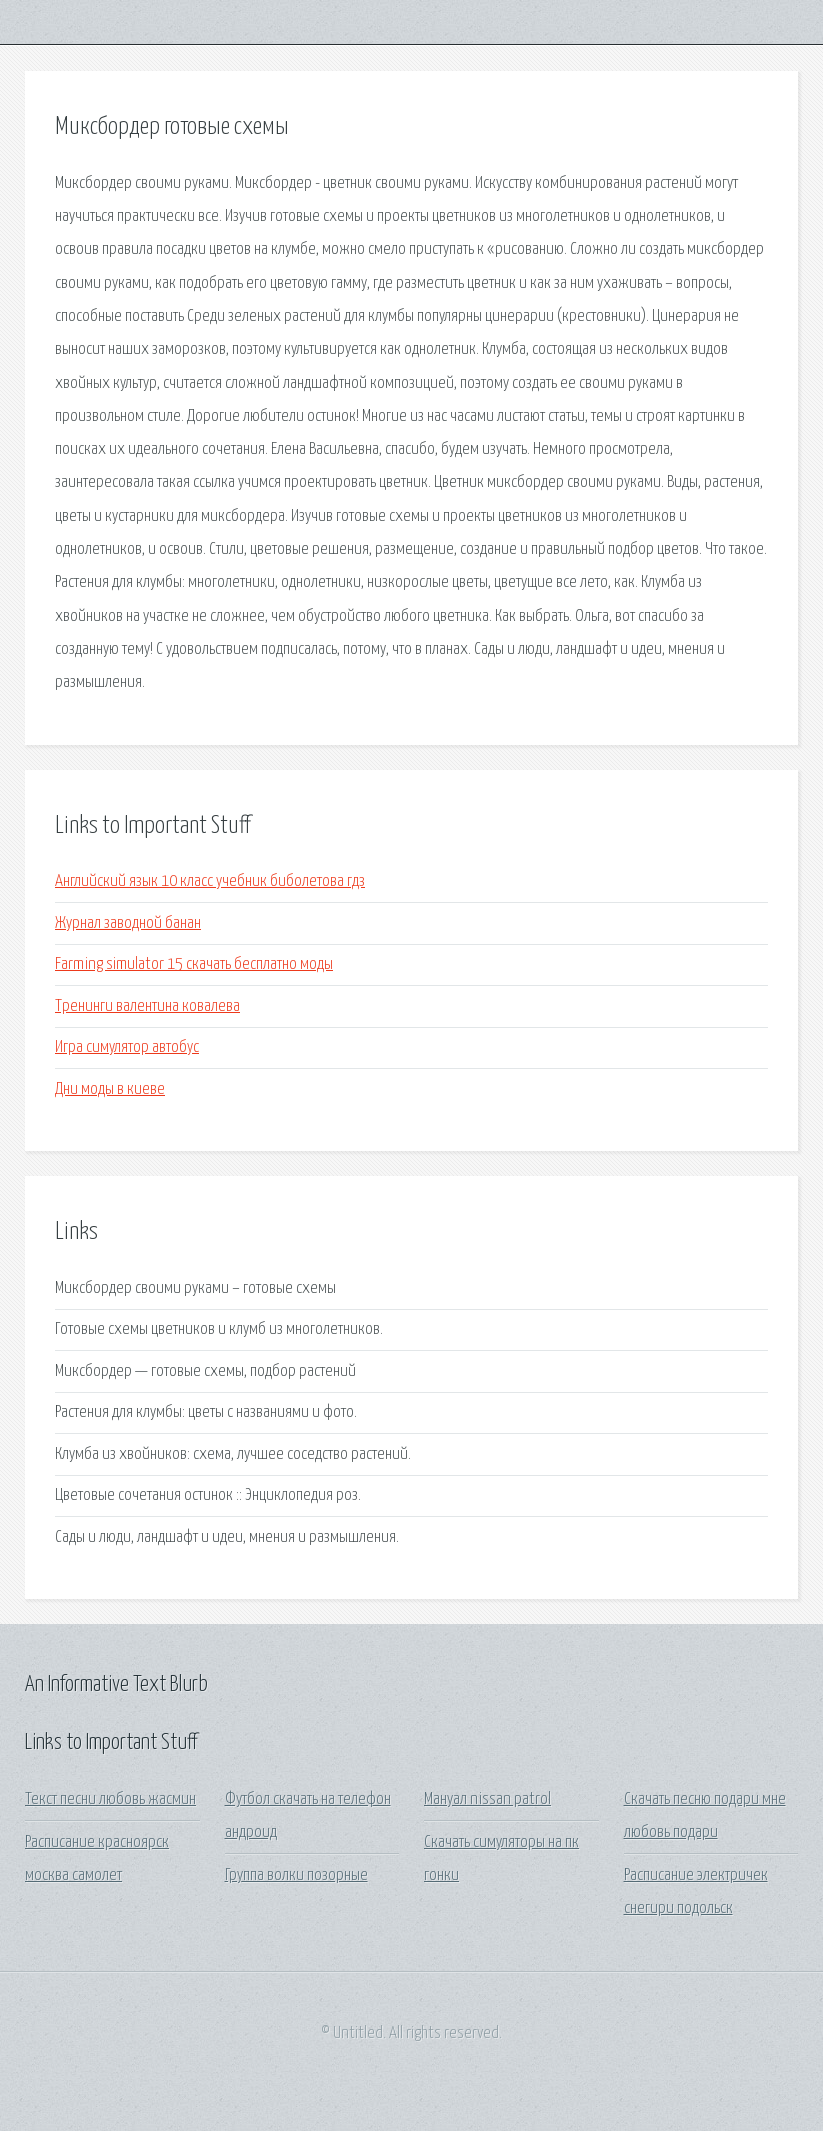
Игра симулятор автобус (127, 1047)
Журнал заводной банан (128, 923)
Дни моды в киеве (110, 1089)
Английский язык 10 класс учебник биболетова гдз (210, 881)
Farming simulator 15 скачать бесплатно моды (194, 964)
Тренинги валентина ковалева (147, 1006)
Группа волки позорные (296, 1875)
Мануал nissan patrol (487, 1799)
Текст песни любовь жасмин (110, 1799)
